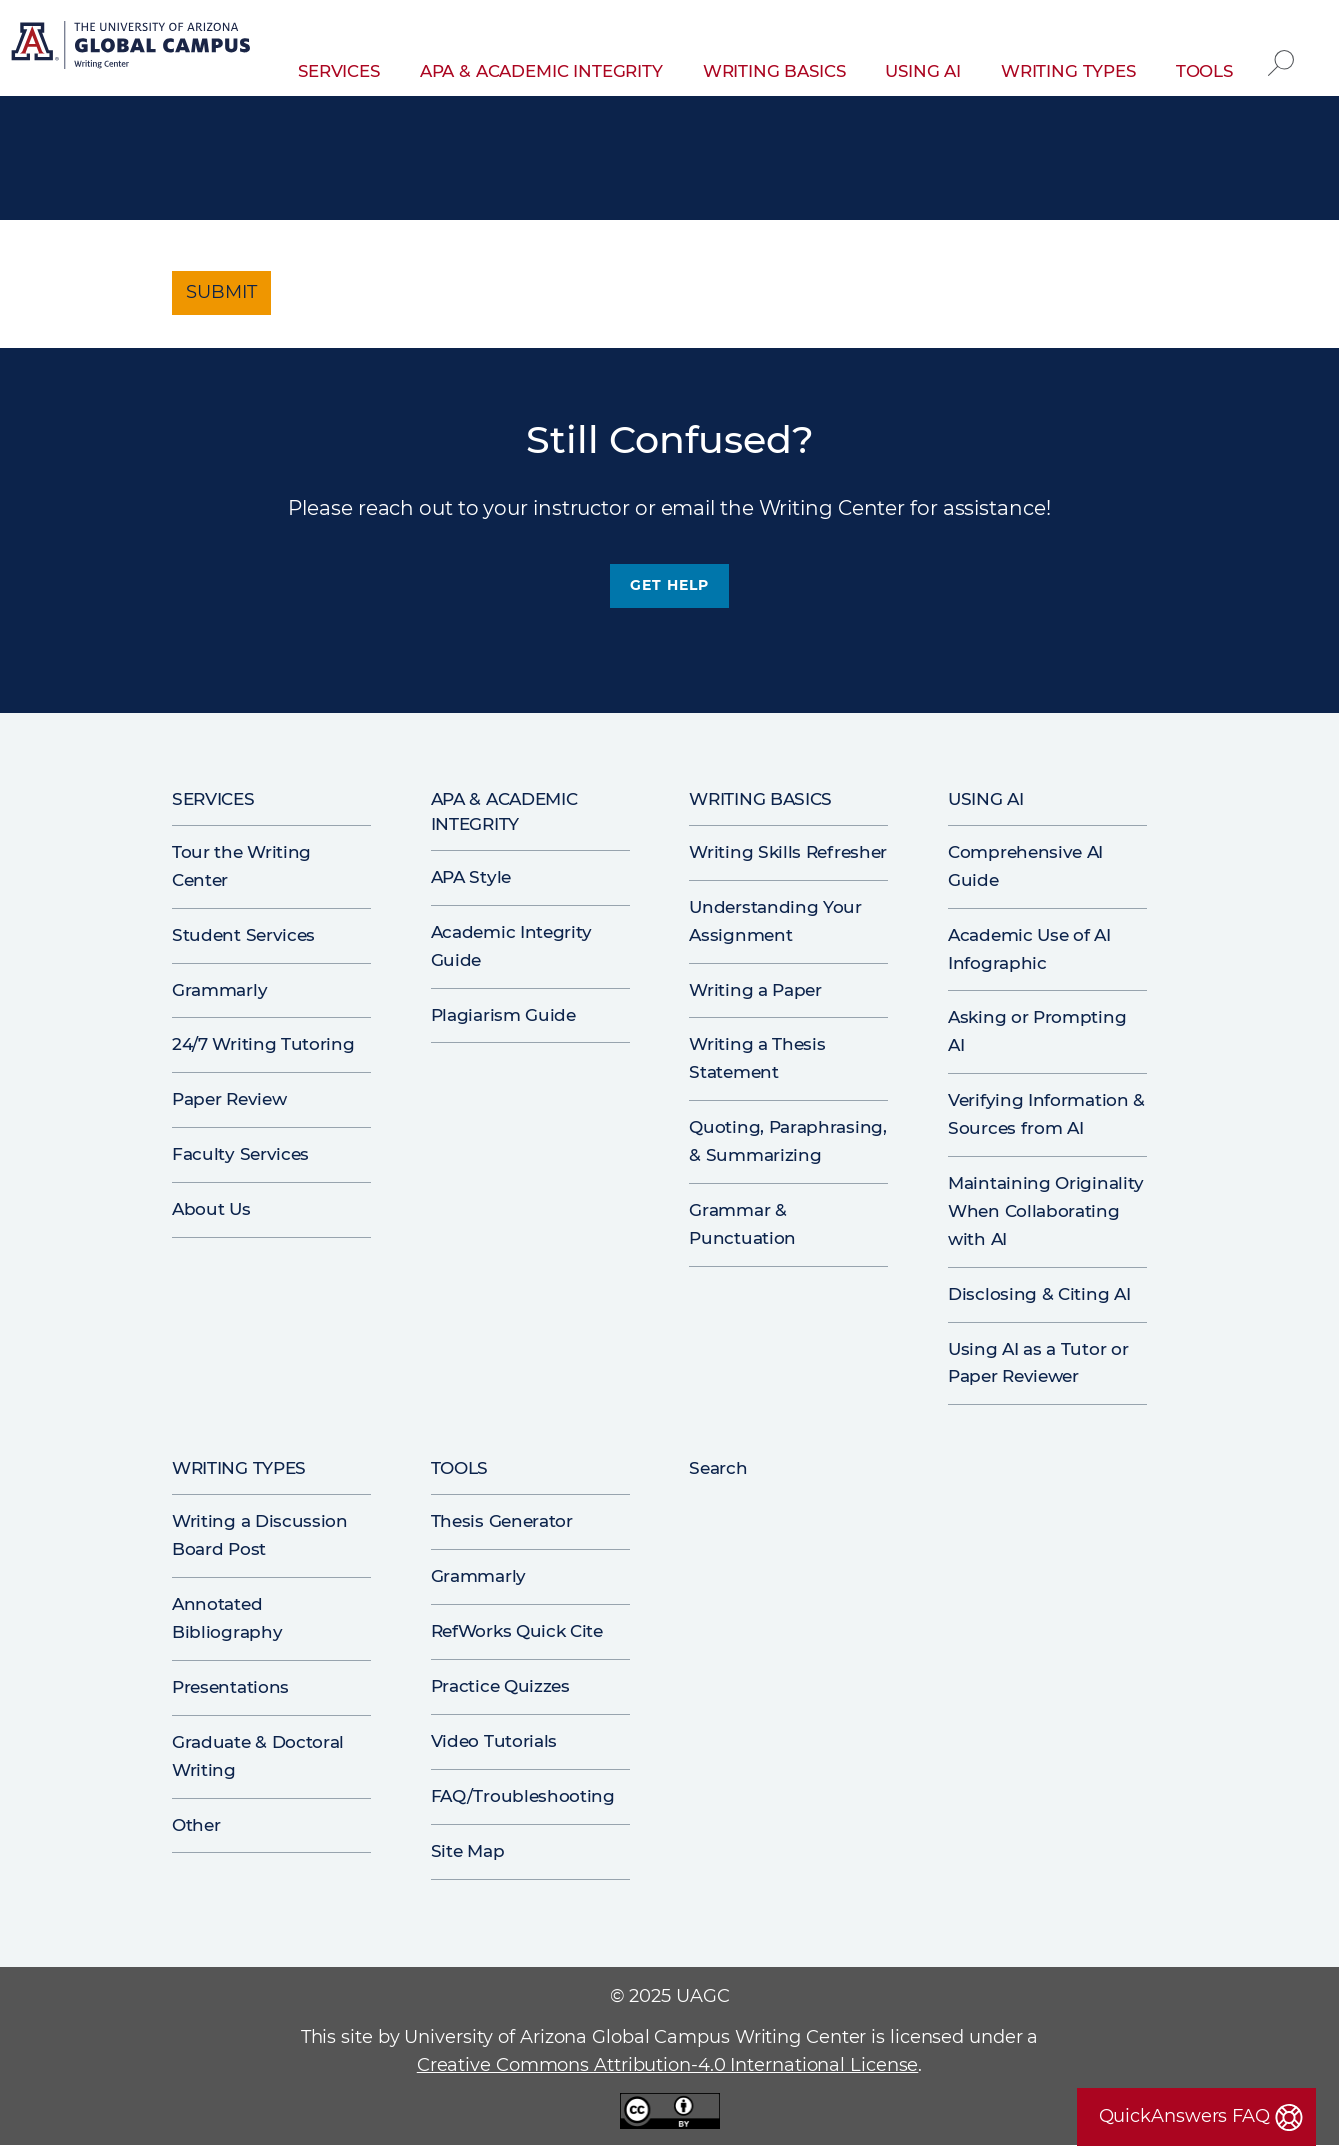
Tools (1204, 71)
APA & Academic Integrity (541, 71)
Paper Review (229, 1099)
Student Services (243, 935)
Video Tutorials (494, 1741)
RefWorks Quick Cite (517, 1631)
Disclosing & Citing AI (1039, 1294)
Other (196, 1825)
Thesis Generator (502, 1521)
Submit (221, 292)
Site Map (468, 1851)
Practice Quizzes (500, 1686)
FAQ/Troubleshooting (523, 1796)
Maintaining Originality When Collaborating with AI (1046, 1211)
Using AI (923, 71)
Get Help (669, 585)
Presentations (230, 1687)
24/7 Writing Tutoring (263, 1044)
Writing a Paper (755, 990)
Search (1281, 48)
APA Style (471, 877)
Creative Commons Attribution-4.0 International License (668, 2065)
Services (339, 71)
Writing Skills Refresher (788, 852)
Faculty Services (240, 1154)
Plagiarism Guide (503, 1015)
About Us (211, 1209)
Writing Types (1068, 71)
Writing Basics (774, 71)
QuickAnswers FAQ (1184, 2116)
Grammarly (219, 990)
